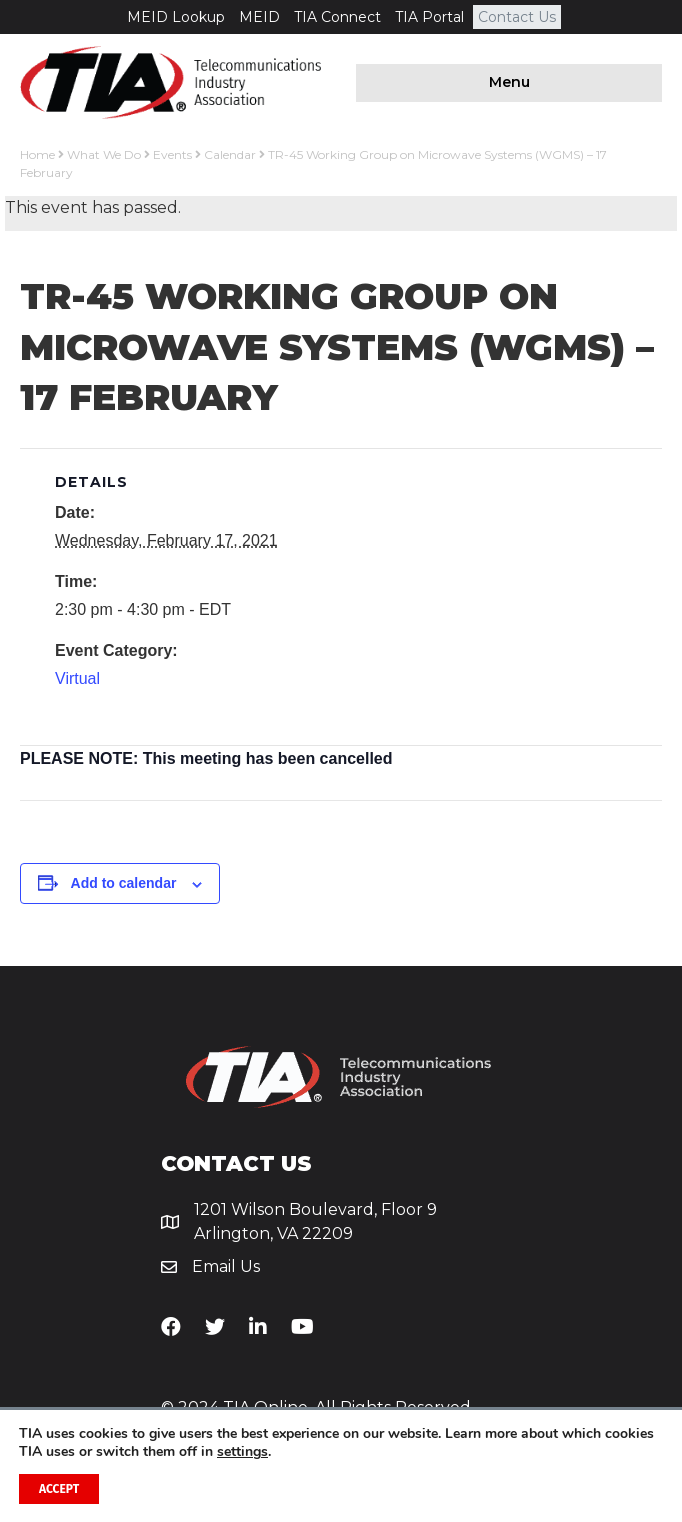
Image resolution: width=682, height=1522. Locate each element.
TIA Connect (337, 17)
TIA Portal (429, 17)
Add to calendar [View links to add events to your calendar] (124, 883)
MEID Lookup (176, 17)
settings (242, 1452)
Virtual (77, 678)
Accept (59, 1489)
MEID (259, 17)
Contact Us (517, 17)
